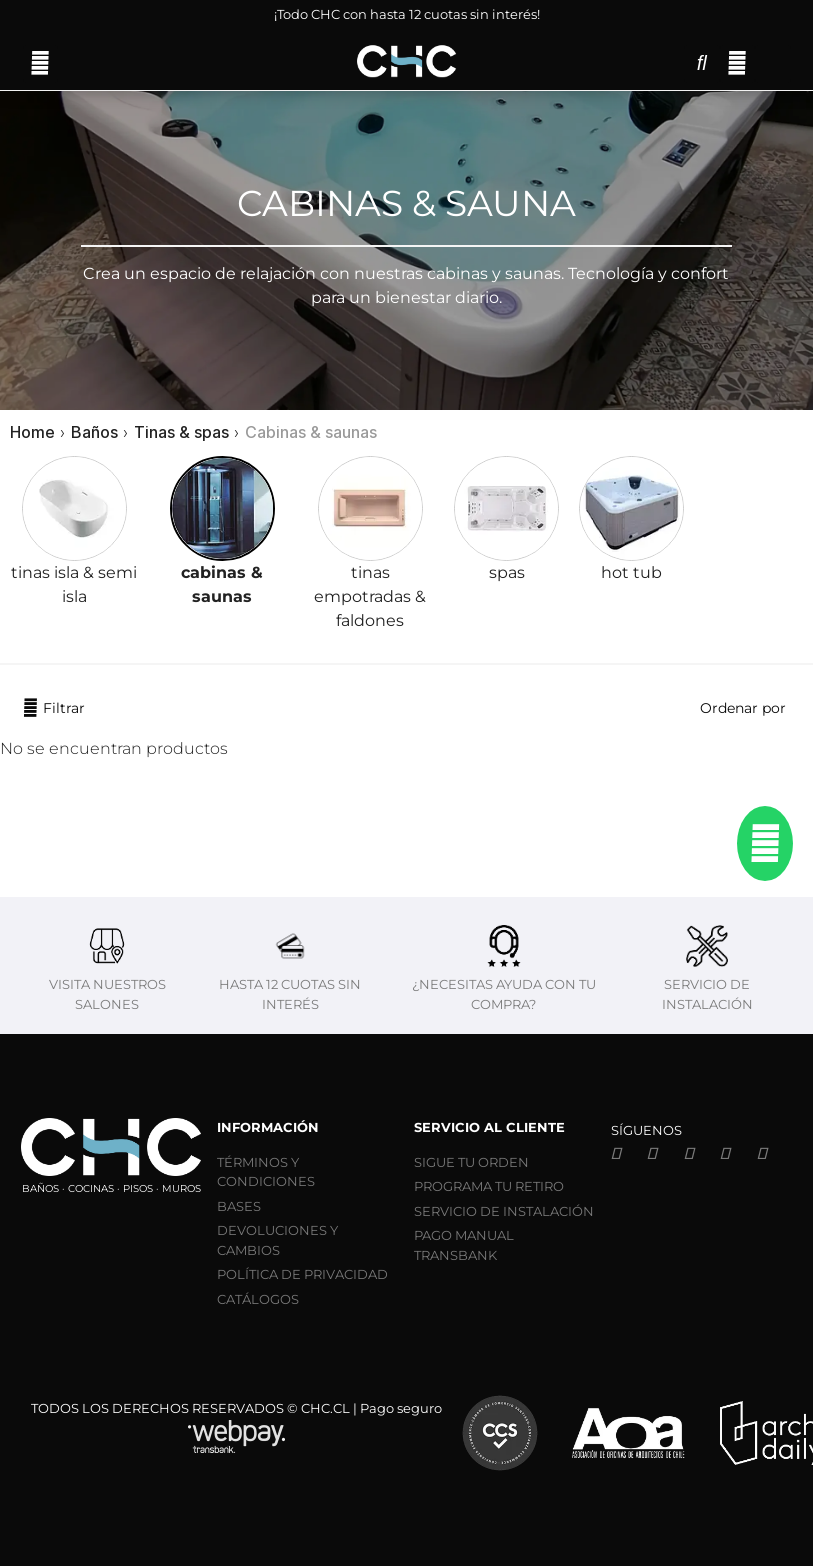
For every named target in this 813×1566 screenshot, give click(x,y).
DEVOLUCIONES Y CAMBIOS (277, 1240)
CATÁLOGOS (258, 1299)
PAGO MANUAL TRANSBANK (464, 1245)
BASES (239, 1206)
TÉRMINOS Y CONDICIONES (266, 1172)
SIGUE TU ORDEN (471, 1162)
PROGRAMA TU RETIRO (489, 1186)
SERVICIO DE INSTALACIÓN (504, 1211)
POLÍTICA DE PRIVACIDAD (302, 1274)
